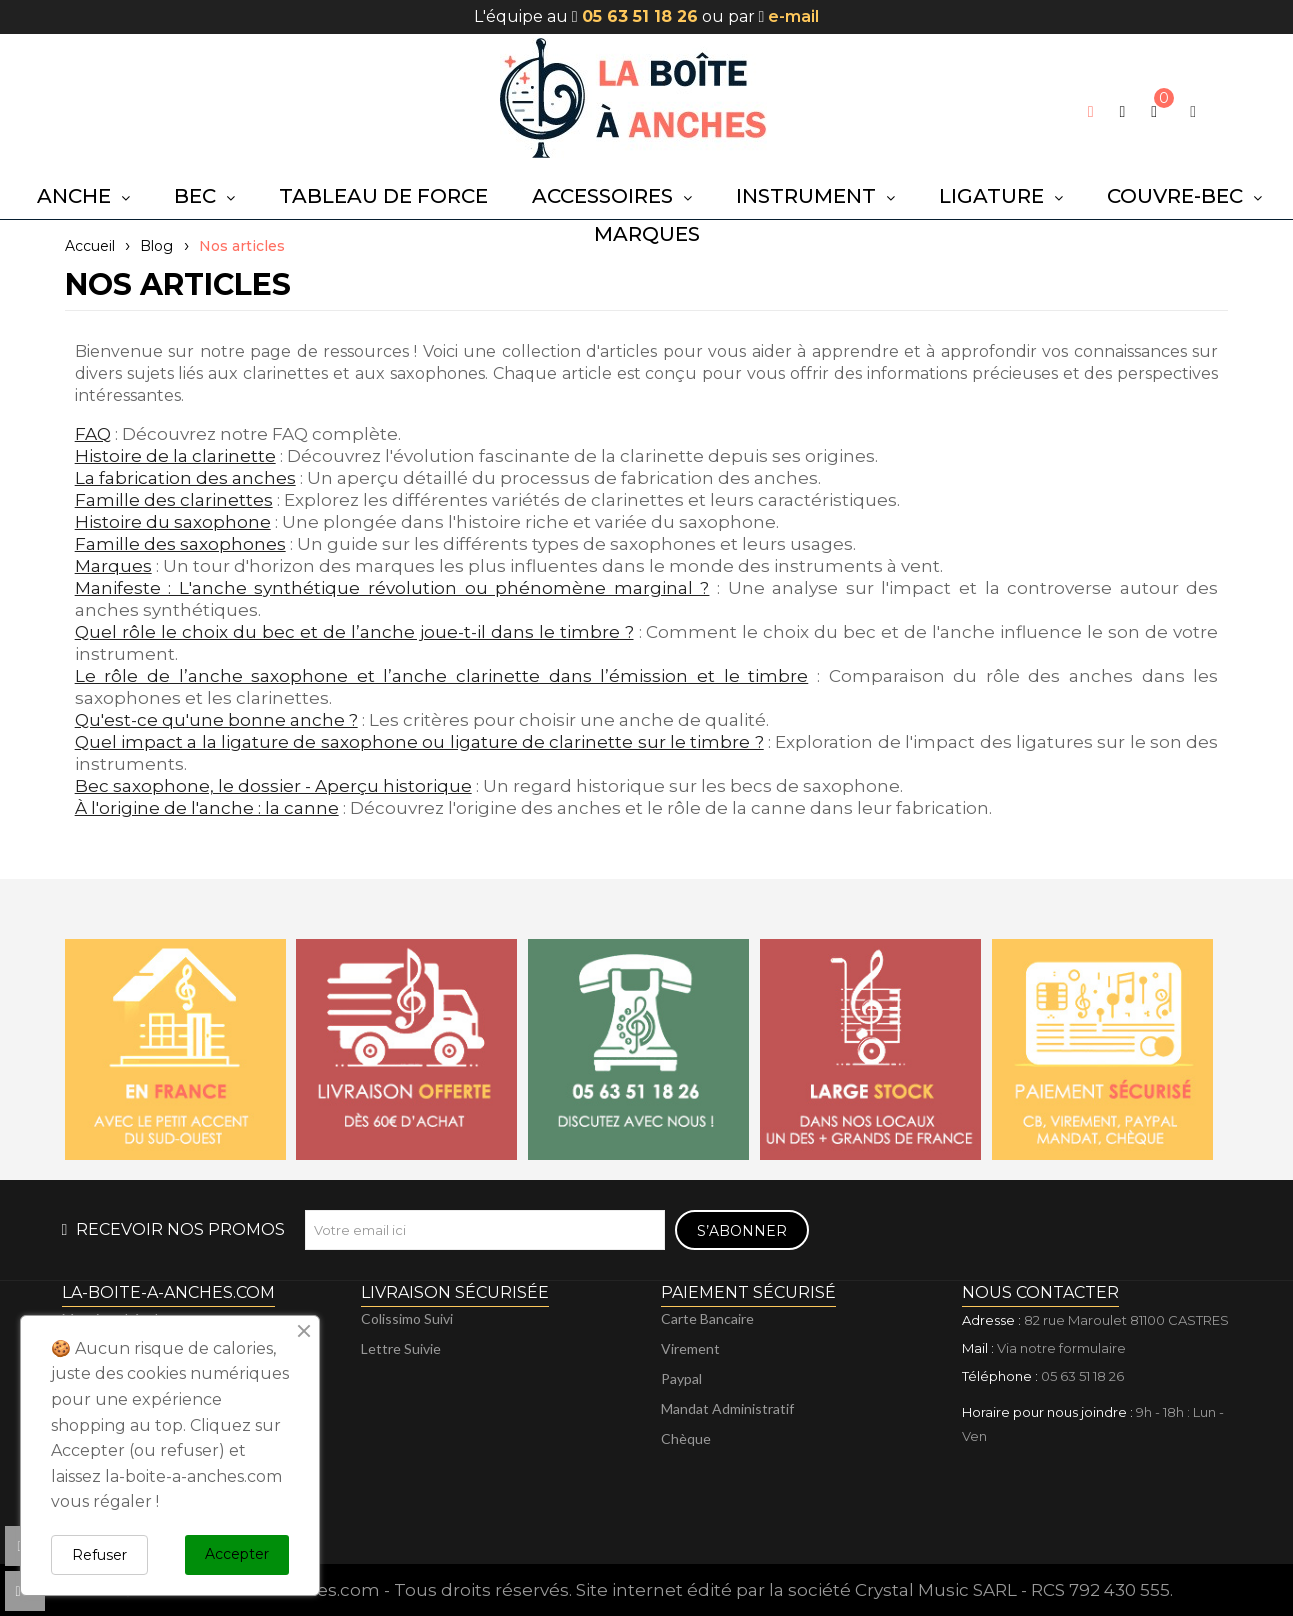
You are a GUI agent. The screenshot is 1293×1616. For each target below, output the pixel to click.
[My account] (1193, 111)
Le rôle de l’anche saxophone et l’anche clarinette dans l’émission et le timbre (442, 676)
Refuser (99, 1555)
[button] (1123, 112)
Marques (113, 566)
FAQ (93, 434)
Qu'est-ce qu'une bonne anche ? (216, 720)
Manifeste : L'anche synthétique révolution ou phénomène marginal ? (392, 588)
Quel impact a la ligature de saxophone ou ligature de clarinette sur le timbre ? (419, 742)
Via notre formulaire (1061, 1348)
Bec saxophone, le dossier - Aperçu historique (273, 786)
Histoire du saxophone (173, 522)
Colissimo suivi (407, 1318)
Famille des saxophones (180, 544)
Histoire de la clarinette (175, 456)
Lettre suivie (401, 1348)
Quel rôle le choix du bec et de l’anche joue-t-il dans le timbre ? (354, 632)
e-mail (793, 16)
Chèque (686, 1438)
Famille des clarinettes (174, 500)
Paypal (681, 1378)
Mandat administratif (727, 1408)
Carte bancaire (707, 1318)
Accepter (237, 1554)
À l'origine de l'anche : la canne (207, 808)
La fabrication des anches (185, 478)
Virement (690, 1348)
